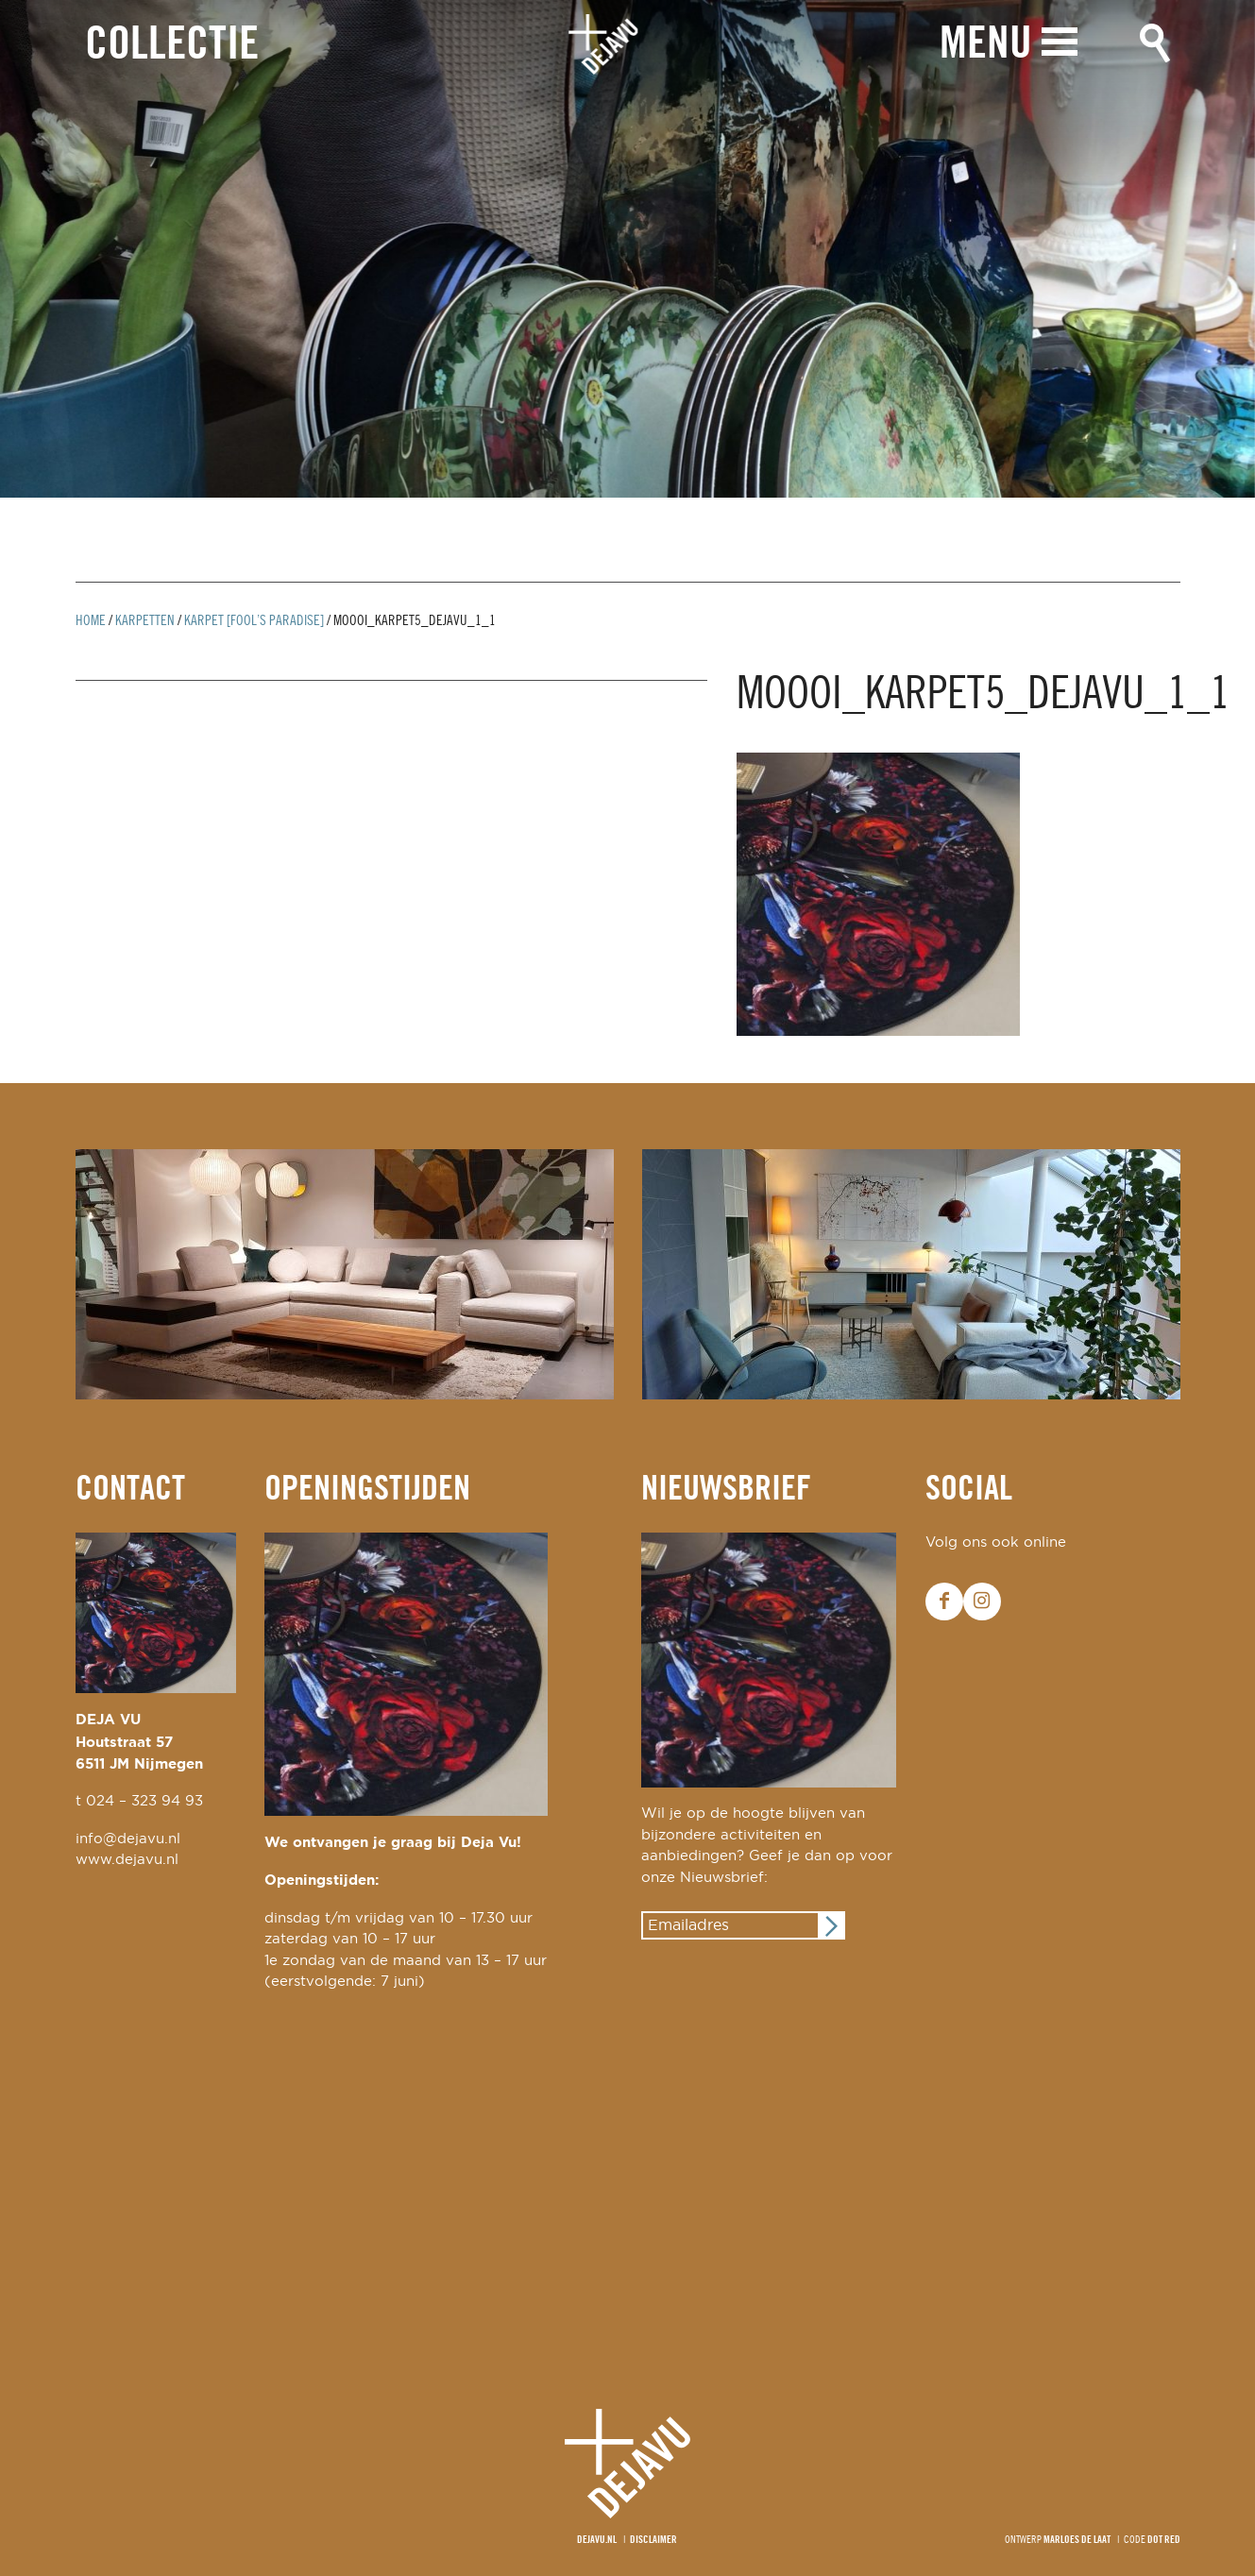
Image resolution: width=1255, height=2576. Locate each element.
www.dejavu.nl (127, 1860)
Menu (986, 45)
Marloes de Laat (1077, 2540)
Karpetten (145, 621)
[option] (627, 249)
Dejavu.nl (597, 2540)
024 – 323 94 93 (144, 1801)
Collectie (172, 45)
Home (91, 621)
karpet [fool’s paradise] (254, 621)
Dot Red (1163, 2540)
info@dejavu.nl (128, 1839)
